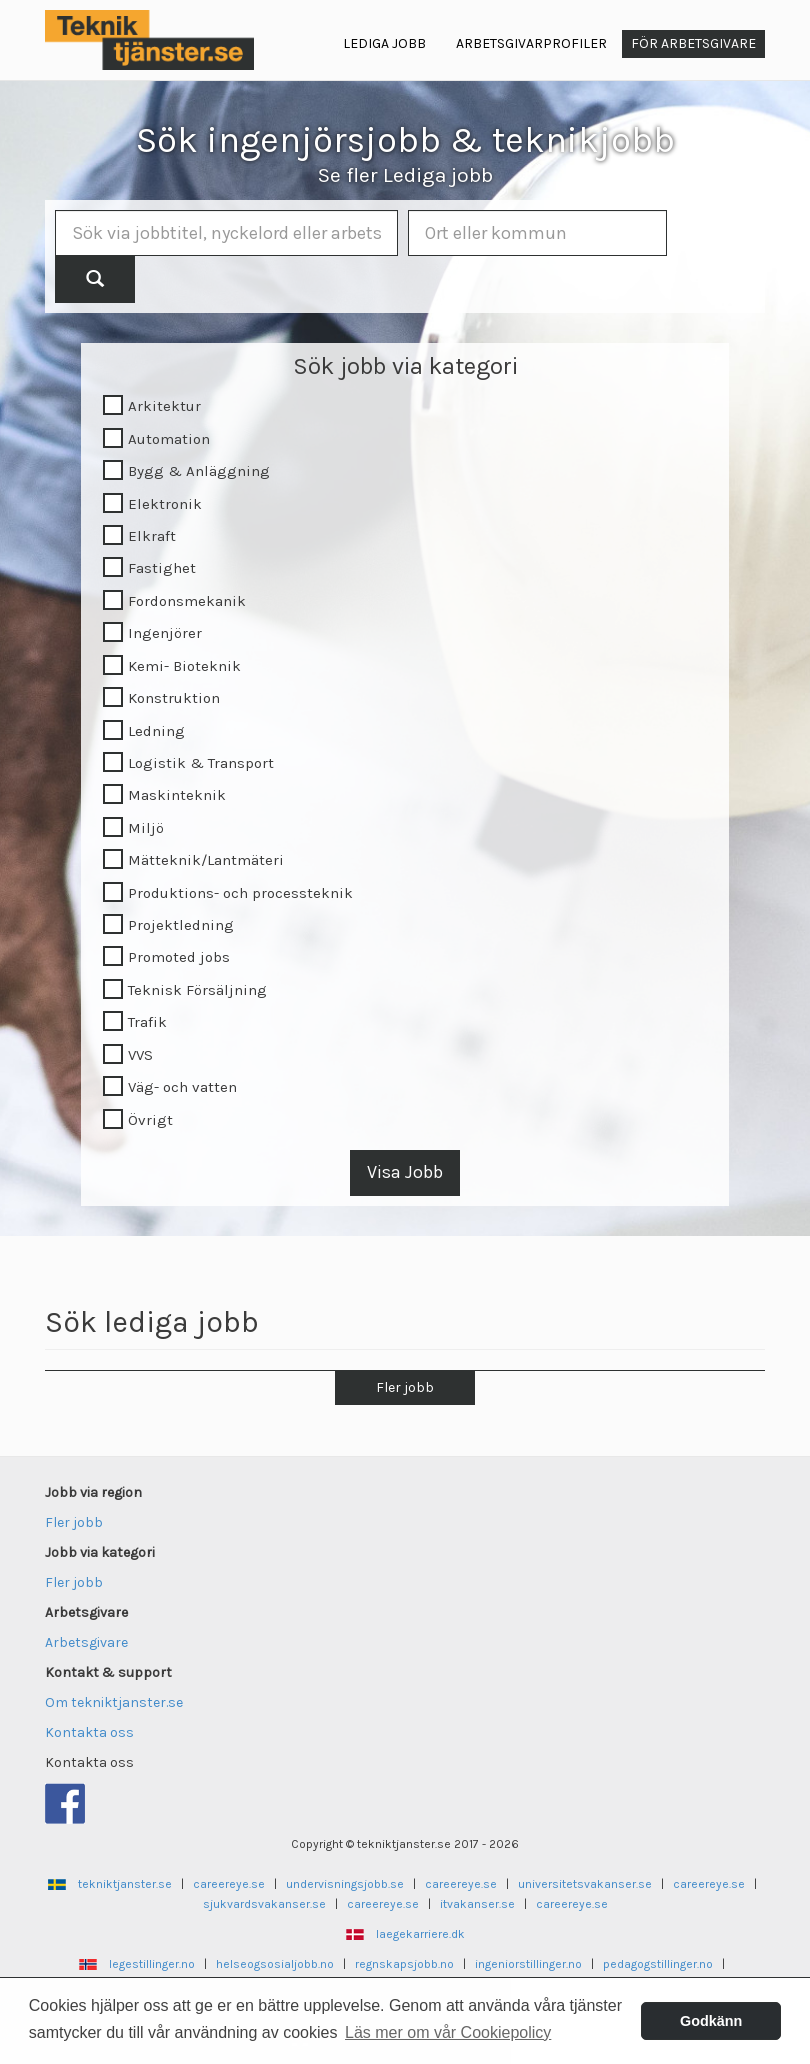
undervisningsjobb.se (345, 1884)
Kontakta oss (89, 1732)
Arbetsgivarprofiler (531, 43)
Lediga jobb (384, 43)
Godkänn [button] (711, 2021)
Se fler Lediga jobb (405, 175)
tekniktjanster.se (125, 1884)
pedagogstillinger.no (658, 1964)
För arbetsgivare (693, 43)
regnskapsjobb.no (404, 1964)
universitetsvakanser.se (585, 1884)
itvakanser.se (477, 1904)
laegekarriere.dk (420, 1934)
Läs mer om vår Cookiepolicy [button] (448, 2032)
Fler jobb (405, 1387)
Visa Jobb (405, 1172)
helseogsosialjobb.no (275, 1964)
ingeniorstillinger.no (528, 1964)
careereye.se (229, 1884)
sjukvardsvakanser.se (264, 1904)
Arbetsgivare (86, 1642)
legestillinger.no (152, 1964)
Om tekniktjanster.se (114, 1702)
